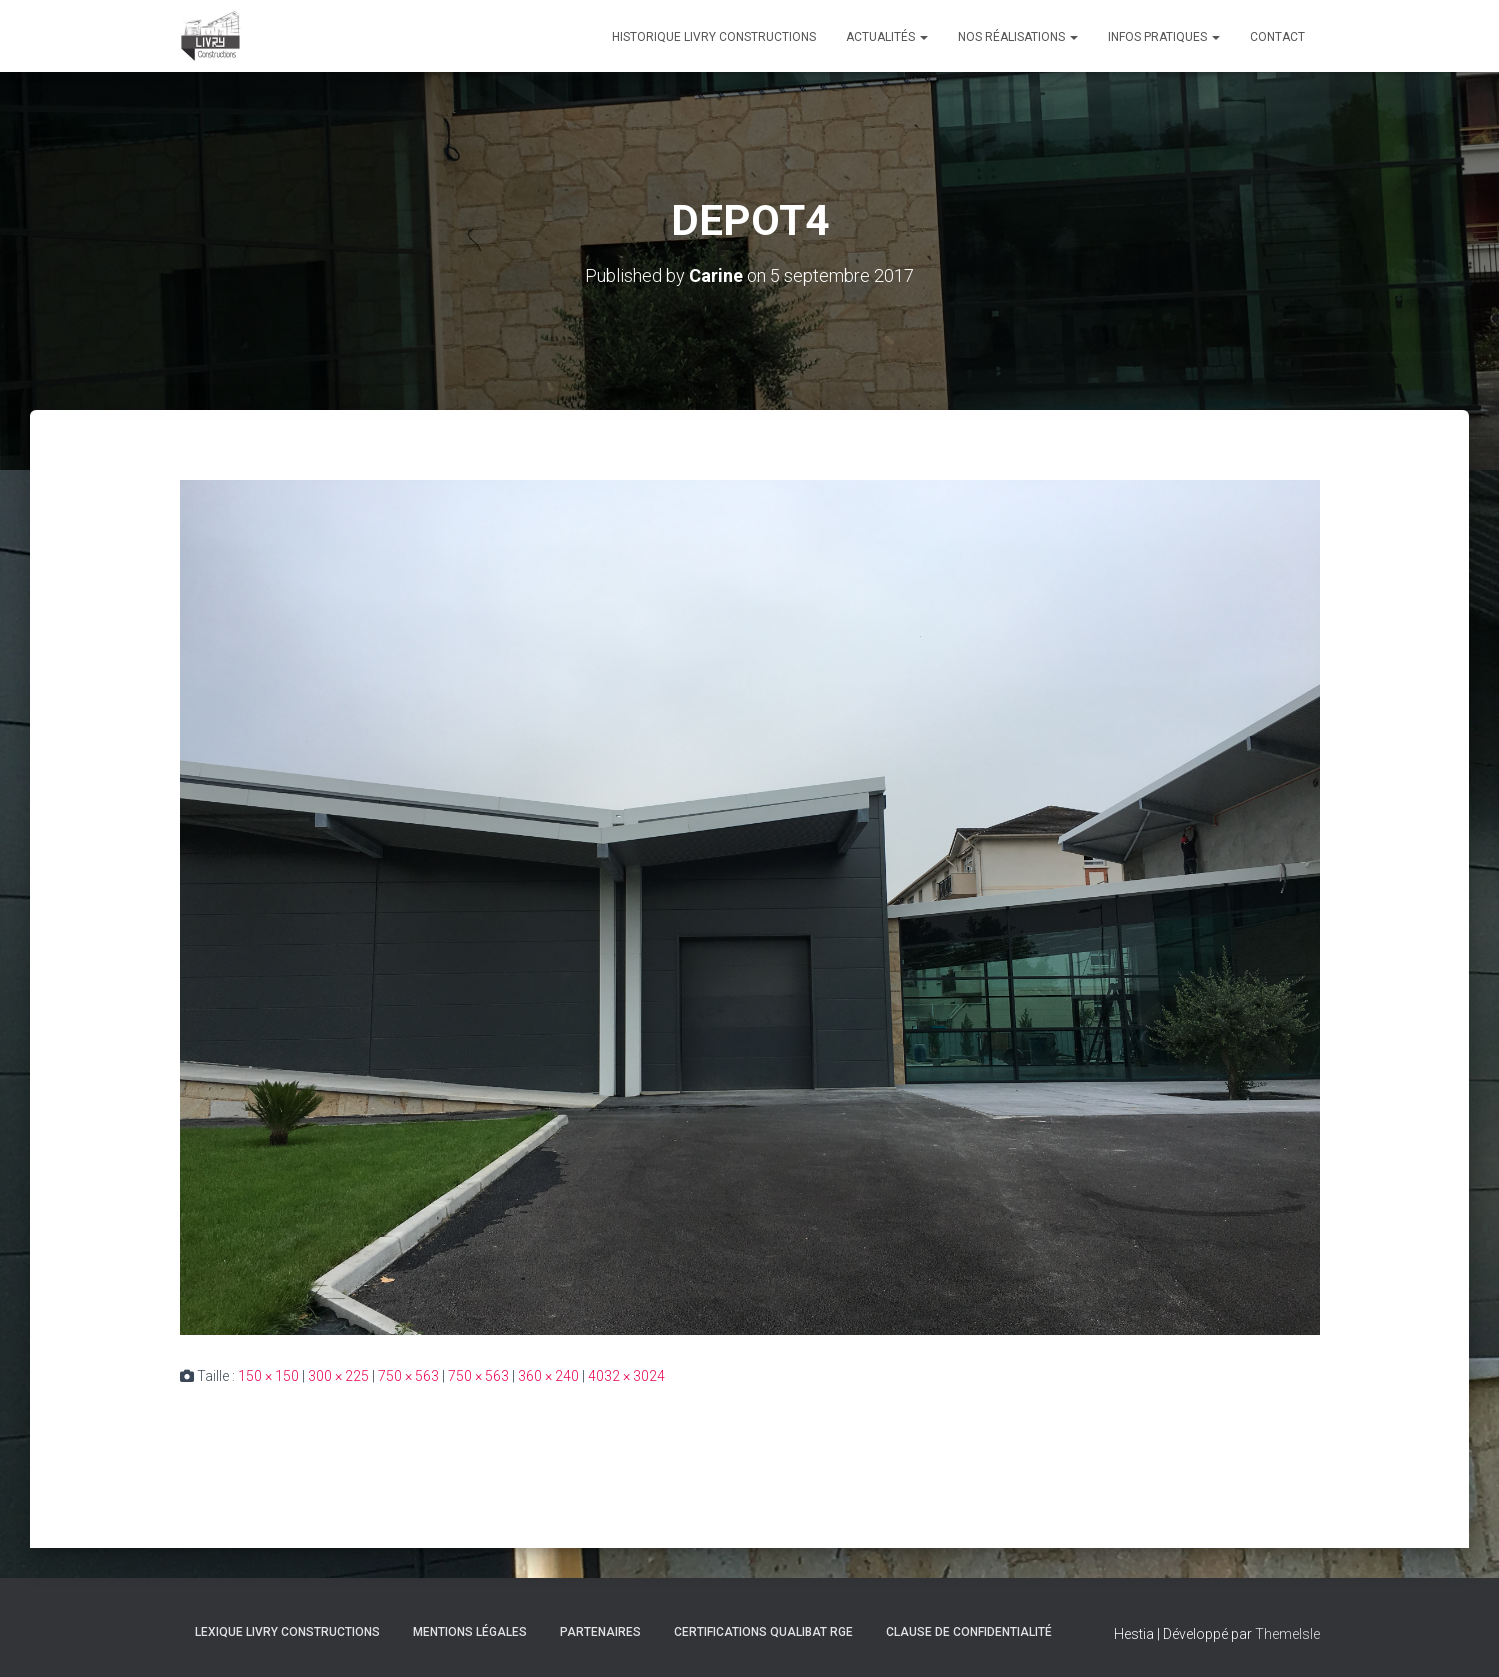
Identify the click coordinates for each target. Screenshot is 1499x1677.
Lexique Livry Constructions (287, 1632)
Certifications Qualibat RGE (763, 1632)
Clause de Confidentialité (969, 1632)
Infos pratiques (1164, 37)
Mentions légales (470, 1632)
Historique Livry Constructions (714, 37)
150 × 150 (268, 1376)
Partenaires (600, 1632)
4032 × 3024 (626, 1376)
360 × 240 (548, 1376)
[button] (923, 37)
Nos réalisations (1018, 37)
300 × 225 (338, 1376)
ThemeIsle (1287, 1634)
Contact (1277, 37)
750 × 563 (408, 1376)
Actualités (887, 37)
